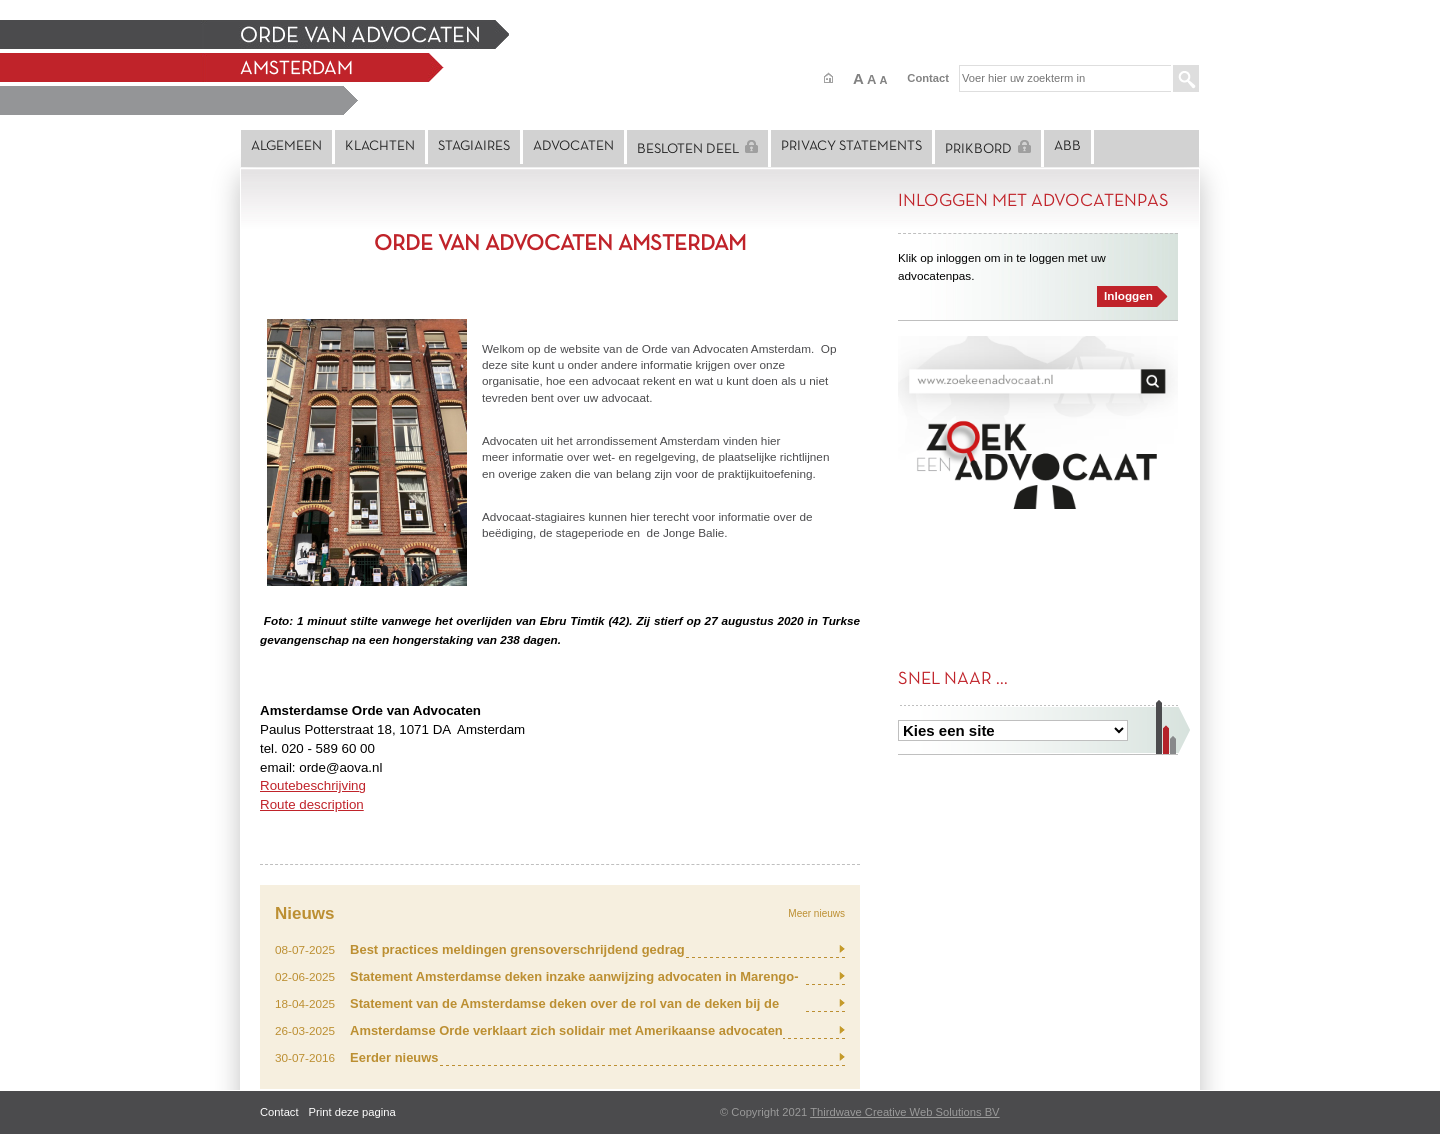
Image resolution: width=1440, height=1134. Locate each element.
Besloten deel (697, 148)
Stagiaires (474, 146)
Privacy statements (851, 146)
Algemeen (286, 146)
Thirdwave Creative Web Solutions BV (904, 1112)
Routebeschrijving (313, 785)
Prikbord (988, 148)
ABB (1067, 146)
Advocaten (573, 146)
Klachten (380, 146)
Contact (928, 78)
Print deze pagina (352, 1112)
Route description (312, 804)
